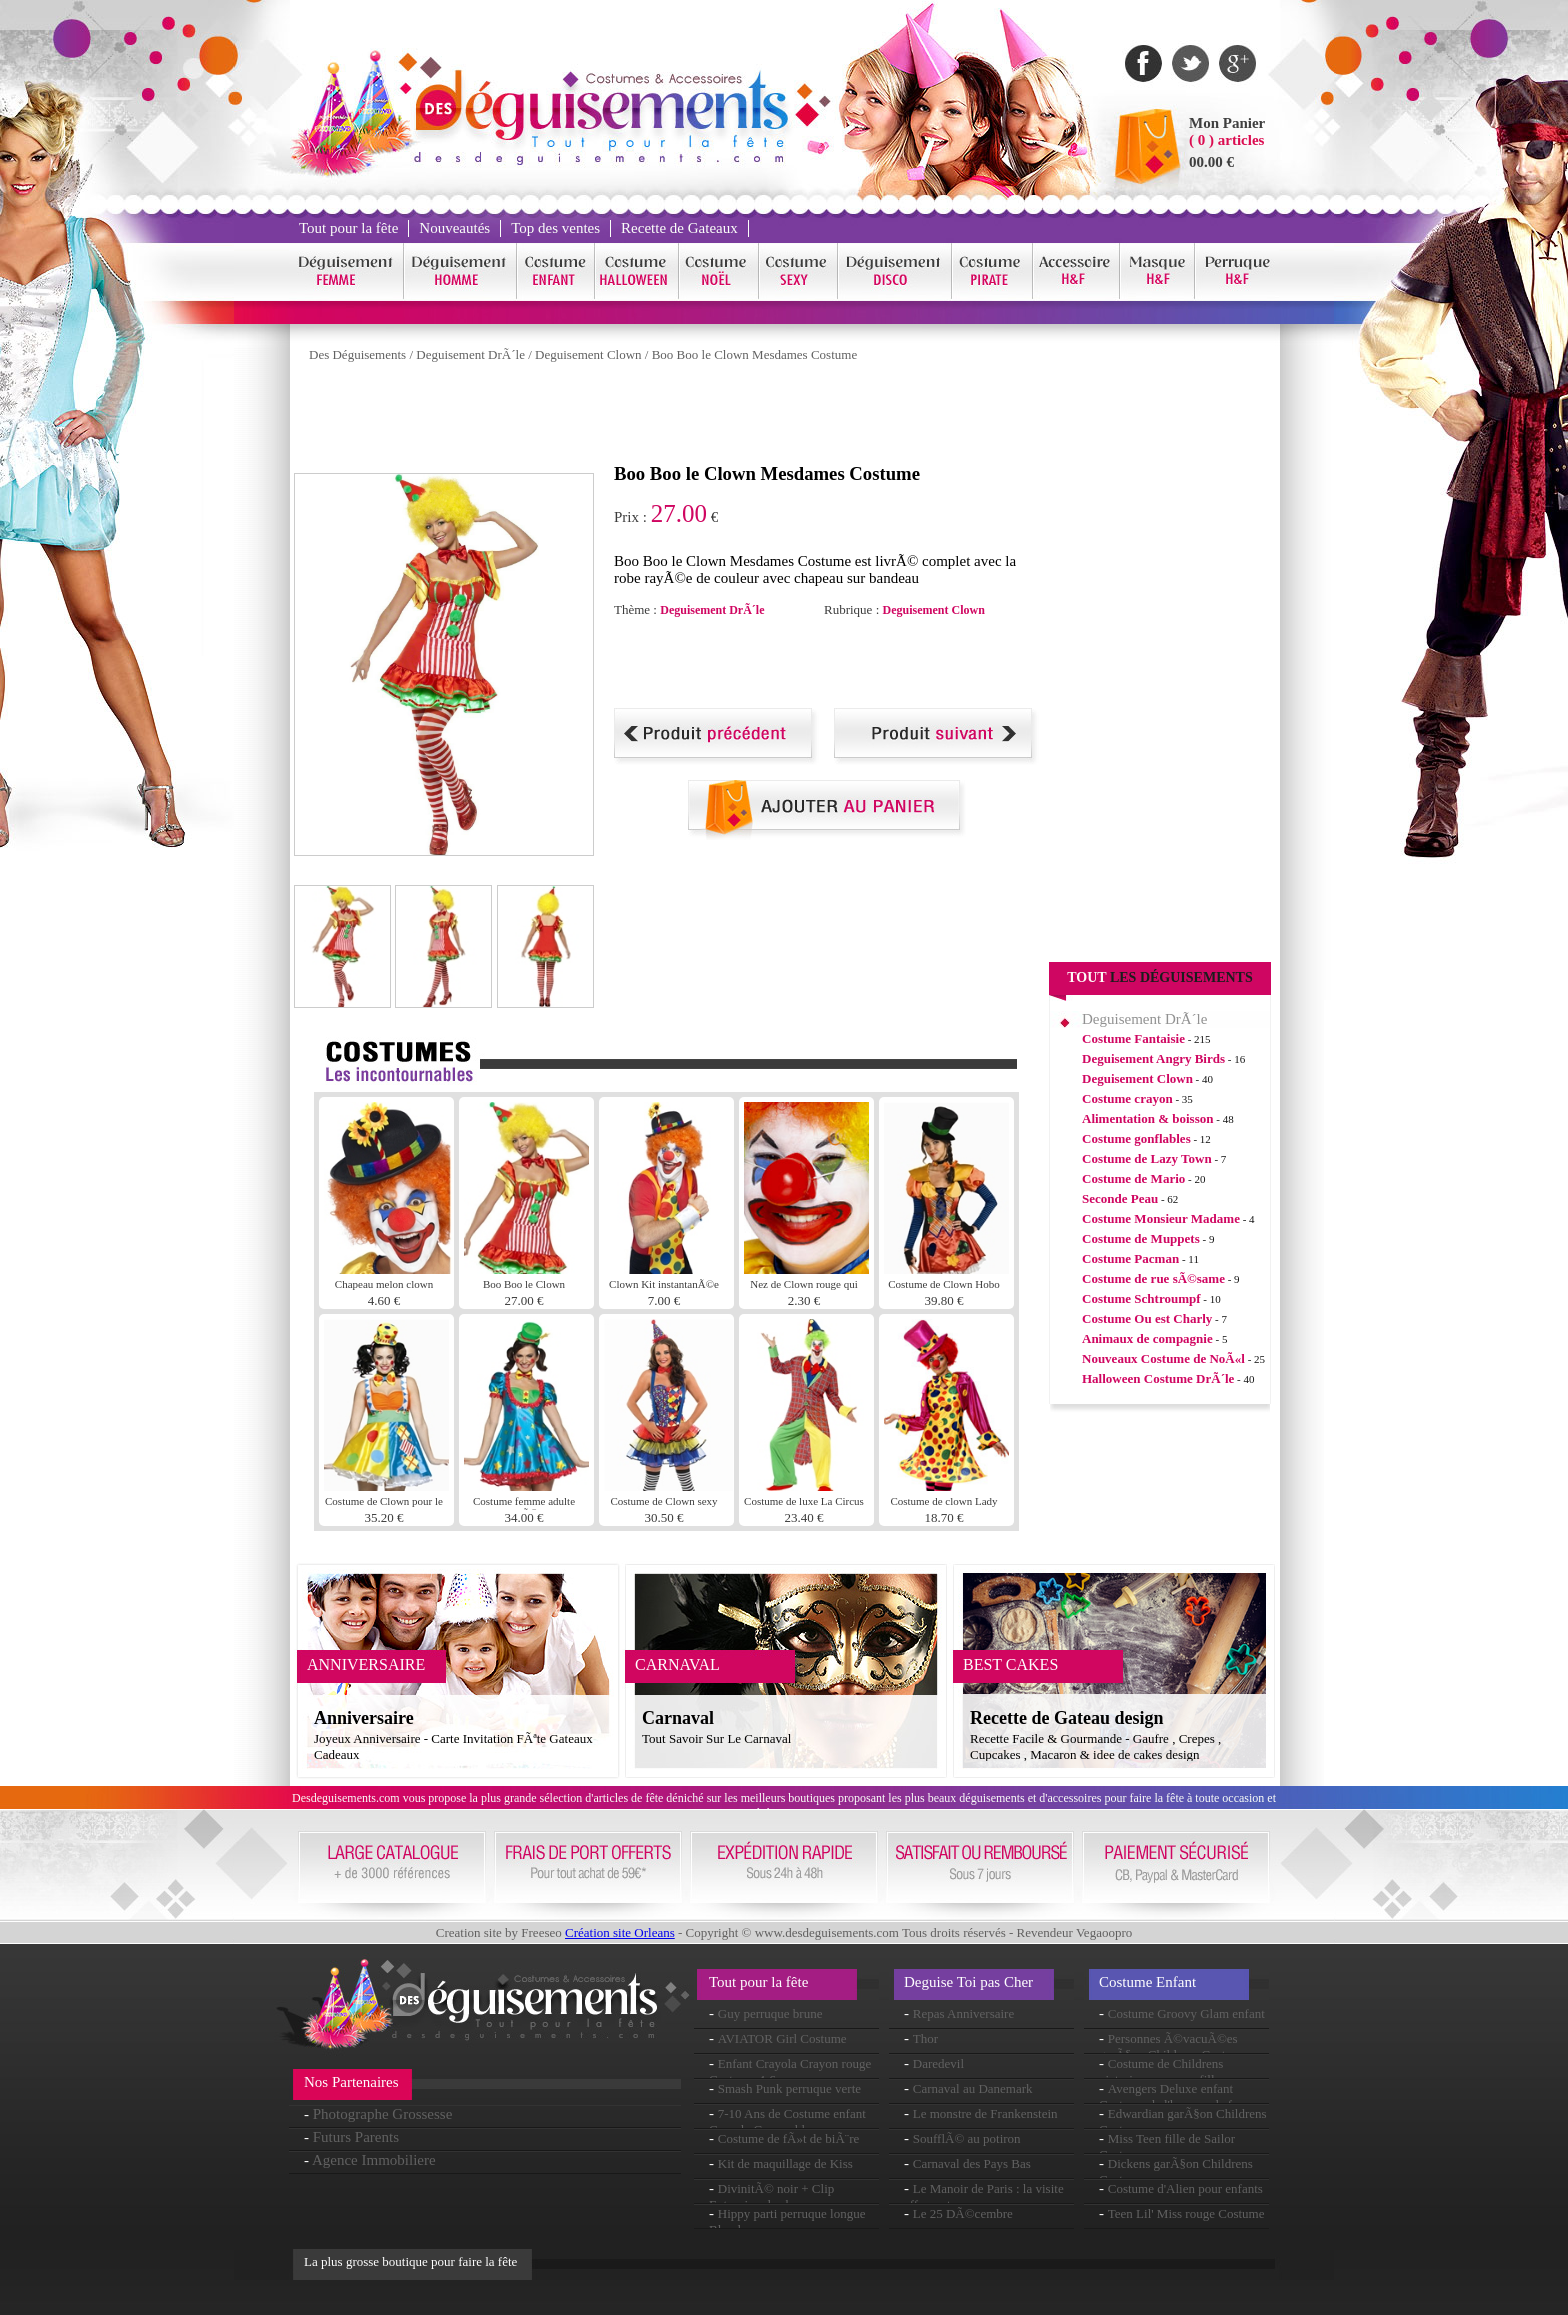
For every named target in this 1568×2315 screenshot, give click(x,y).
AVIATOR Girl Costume (782, 2038)
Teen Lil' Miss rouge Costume (1186, 2213)
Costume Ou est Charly (1147, 1318)
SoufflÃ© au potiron (967, 2138)
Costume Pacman (1130, 1258)
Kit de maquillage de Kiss (785, 2163)
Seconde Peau (1120, 1198)
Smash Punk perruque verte (789, 2088)
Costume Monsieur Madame (1161, 1218)
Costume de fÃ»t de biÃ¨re (789, 2138)
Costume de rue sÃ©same (1153, 1278)
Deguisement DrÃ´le (470, 354)
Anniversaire (364, 1718)
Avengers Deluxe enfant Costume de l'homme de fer (1170, 2096)
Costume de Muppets (1141, 1238)
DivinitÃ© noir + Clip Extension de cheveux (771, 2196)
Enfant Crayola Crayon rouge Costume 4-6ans (790, 2071)
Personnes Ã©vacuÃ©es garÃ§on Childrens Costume (1173, 2046)
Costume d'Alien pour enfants (1185, 2188)
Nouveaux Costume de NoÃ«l (1163, 1358)
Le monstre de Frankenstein (985, 2113)
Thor (925, 2038)
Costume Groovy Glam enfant (1186, 2013)
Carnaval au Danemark (973, 2088)
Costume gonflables (1136, 1138)
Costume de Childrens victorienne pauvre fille (1161, 2071)
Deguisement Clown (588, 354)
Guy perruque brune (770, 2013)
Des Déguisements (357, 354)
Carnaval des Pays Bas (972, 2163)
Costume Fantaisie (1133, 1038)
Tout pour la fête (348, 228)
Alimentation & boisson (1147, 1118)
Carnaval (678, 1718)
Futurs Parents (356, 2137)
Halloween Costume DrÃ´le (1158, 1378)
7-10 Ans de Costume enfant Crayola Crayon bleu (787, 2121)
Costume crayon (1127, 1098)
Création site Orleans (620, 1932)
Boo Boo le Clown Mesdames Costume (754, 354)
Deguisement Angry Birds (1153, 1058)
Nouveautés (454, 228)
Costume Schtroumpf (1141, 1298)
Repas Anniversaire (963, 2013)
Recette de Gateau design (1066, 1718)
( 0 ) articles (1226, 140)
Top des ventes (555, 228)
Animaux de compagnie (1147, 1338)
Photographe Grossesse (383, 2114)
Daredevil (938, 2063)
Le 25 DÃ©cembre (963, 2213)
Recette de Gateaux (679, 228)
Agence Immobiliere (374, 2160)
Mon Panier (1227, 123)
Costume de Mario (1133, 1178)
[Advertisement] (658, 418)
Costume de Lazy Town (1147, 1158)
